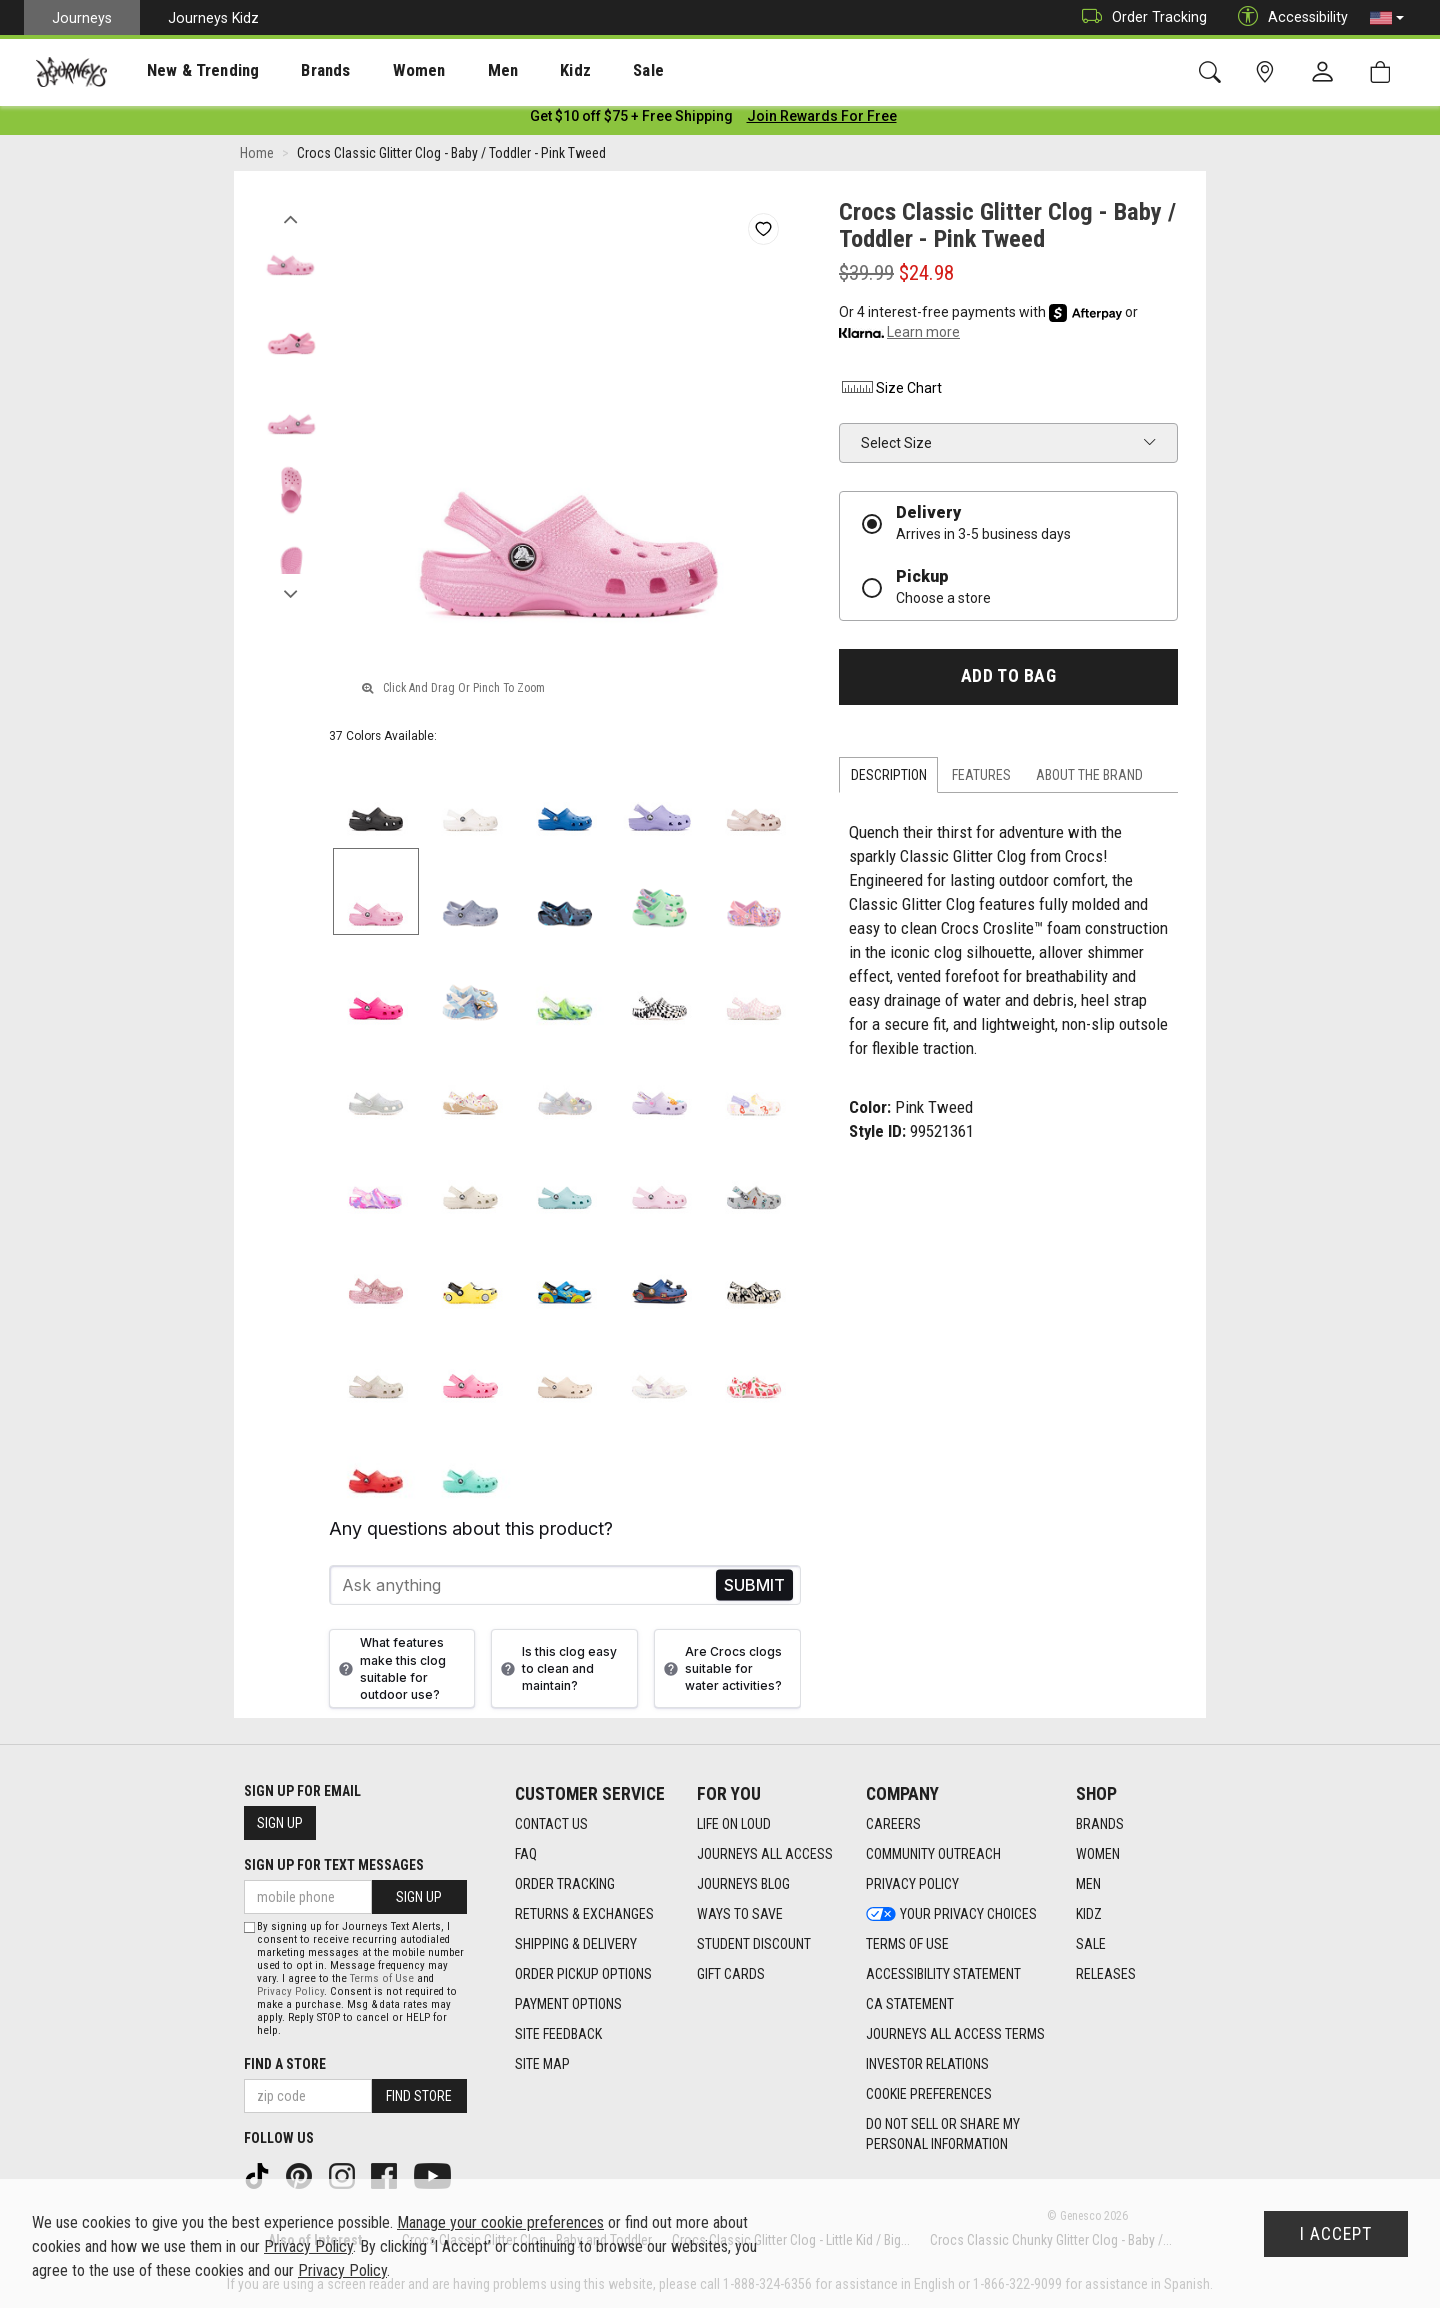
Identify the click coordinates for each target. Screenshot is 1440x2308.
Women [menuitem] (377, 71)
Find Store (419, 2096)
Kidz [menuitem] (514, 71)
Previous (290, 218)
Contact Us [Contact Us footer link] (551, 1824)
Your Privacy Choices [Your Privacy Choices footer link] (951, 1914)
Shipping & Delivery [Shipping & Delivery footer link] (576, 1944)
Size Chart (890, 392)
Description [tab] (889, 779)
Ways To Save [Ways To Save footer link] (740, 1914)
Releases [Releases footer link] (1106, 1974)
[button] (1387, 18)
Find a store (285, 2064)
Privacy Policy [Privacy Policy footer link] (912, 1884)
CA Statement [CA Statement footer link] (910, 2004)
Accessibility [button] (1288, 17)
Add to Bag (1008, 680)
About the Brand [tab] (1089, 779)
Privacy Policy (290, 1991)
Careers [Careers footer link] (893, 1824)
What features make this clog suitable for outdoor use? (390, 1672)
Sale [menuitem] (578, 71)
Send (754, 1589)
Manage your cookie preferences (500, 2222)
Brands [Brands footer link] (1100, 1824)
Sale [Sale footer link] (1091, 1944)
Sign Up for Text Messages (334, 1865)
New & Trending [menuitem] (184, 71)
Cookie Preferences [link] (929, 2094)
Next (290, 593)
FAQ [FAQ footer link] (526, 1854)
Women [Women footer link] (1098, 1854)
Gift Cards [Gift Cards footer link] (731, 1974)
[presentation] (185, 70)
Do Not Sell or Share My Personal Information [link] (943, 2134)
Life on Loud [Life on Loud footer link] (734, 1824)
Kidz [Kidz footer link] (1089, 1914)
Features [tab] (981, 779)
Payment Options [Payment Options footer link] (568, 2004)
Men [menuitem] (450, 71)
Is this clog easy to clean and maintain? (556, 1672)
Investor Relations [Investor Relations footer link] (927, 2064)
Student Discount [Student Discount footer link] (754, 1944)
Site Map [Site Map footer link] (542, 2064)
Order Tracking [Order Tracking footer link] (565, 1884)
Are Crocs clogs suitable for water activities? (720, 1672)
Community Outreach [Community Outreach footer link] (933, 1854)
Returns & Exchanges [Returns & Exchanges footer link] (584, 1914)
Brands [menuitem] (294, 71)
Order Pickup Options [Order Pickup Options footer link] (583, 1974)
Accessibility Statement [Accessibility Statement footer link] (943, 1974)
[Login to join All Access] (631, 120)
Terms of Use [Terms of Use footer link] (907, 1944)
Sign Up (280, 1823)
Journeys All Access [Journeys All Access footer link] (765, 1854)
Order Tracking (1139, 17)
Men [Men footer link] (1088, 1884)
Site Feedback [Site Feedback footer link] (558, 2034)
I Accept (1336, 2234)
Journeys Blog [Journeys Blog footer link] (743, 1884)
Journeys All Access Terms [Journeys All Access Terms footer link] (955, 2034)
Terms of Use (382, 1978)
